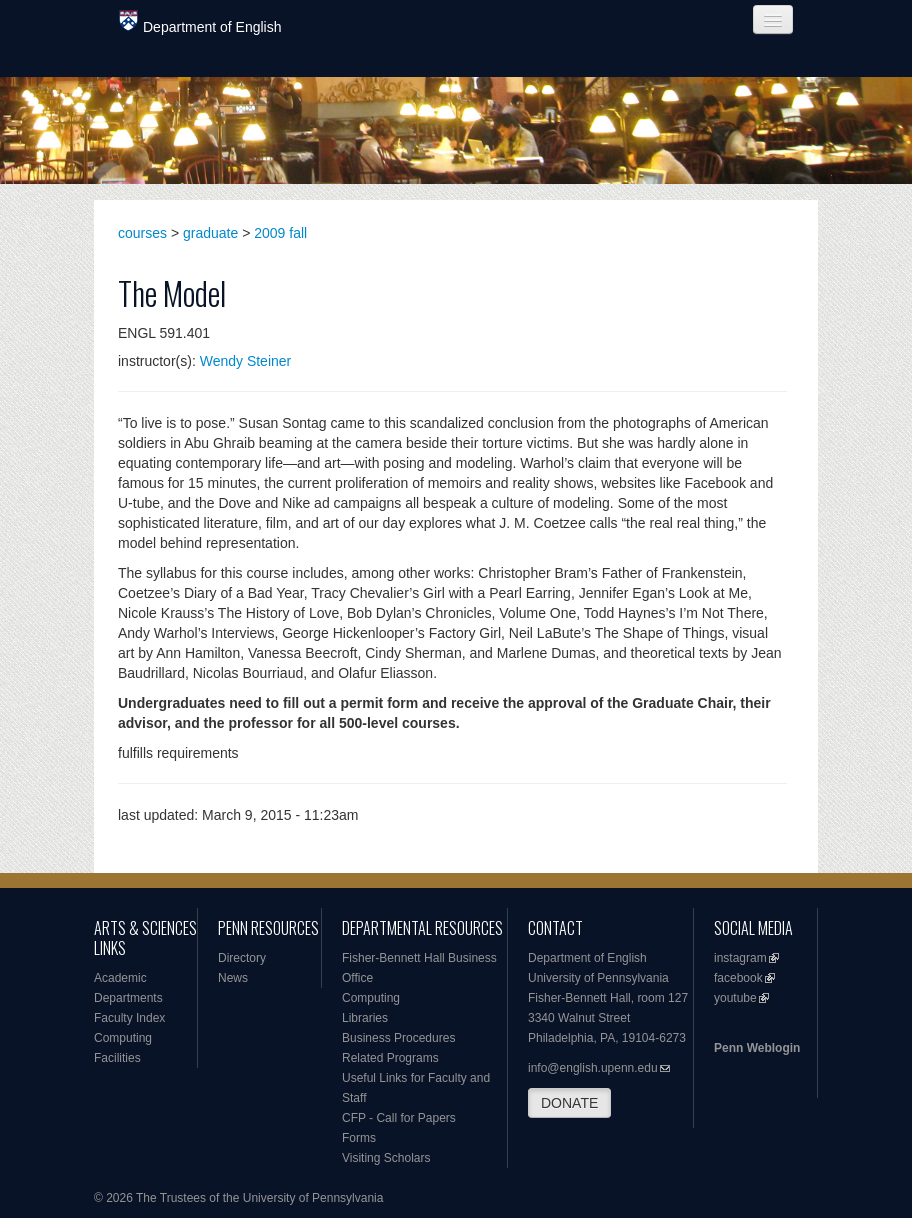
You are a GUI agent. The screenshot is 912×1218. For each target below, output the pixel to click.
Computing (123, 1038)
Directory (242, 958)
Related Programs (390, 1058)
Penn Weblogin (757, 1048)
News (233, 978)
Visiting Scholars (386, 1158)
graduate (210, 233)
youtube (735, 998)
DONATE (569, 1103)
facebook (738, 978)
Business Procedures (398, 1038)
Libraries (365, 1018)
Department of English (200, 22)
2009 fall (280, 233)
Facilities (117, 1058)
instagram (740, 958)
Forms (359, 1138)
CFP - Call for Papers (399, 1118)
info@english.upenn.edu (593, 1068)
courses (142, 233)
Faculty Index (129, 1018)
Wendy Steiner (246, 361)
